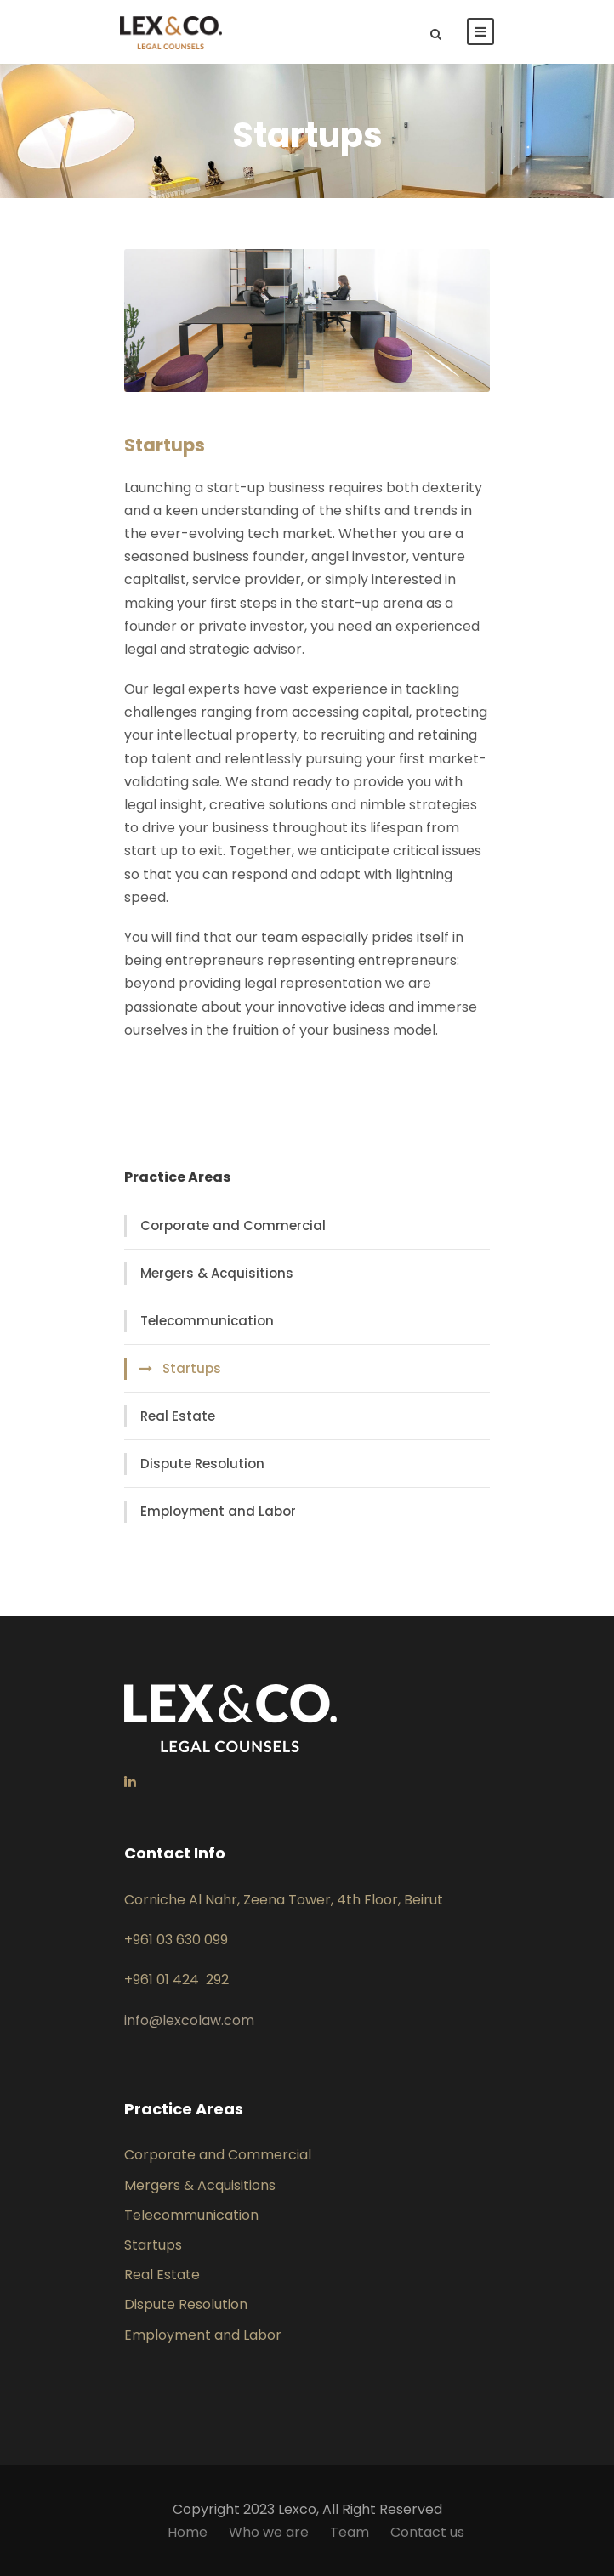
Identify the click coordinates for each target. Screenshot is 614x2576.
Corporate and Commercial (233, 1225)
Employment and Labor (218, 1511)
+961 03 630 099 (176, 1939)
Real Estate (177, 1416)
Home (188, 2532)
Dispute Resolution (202, 1463)
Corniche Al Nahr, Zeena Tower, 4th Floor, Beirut (283, 1899)
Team (349, 2532)
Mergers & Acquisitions (216, 1273)
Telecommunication (207, 1321)
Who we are (269, 2532)
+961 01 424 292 (176, 1979)
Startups (191, 1368)
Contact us (427, 2532)
